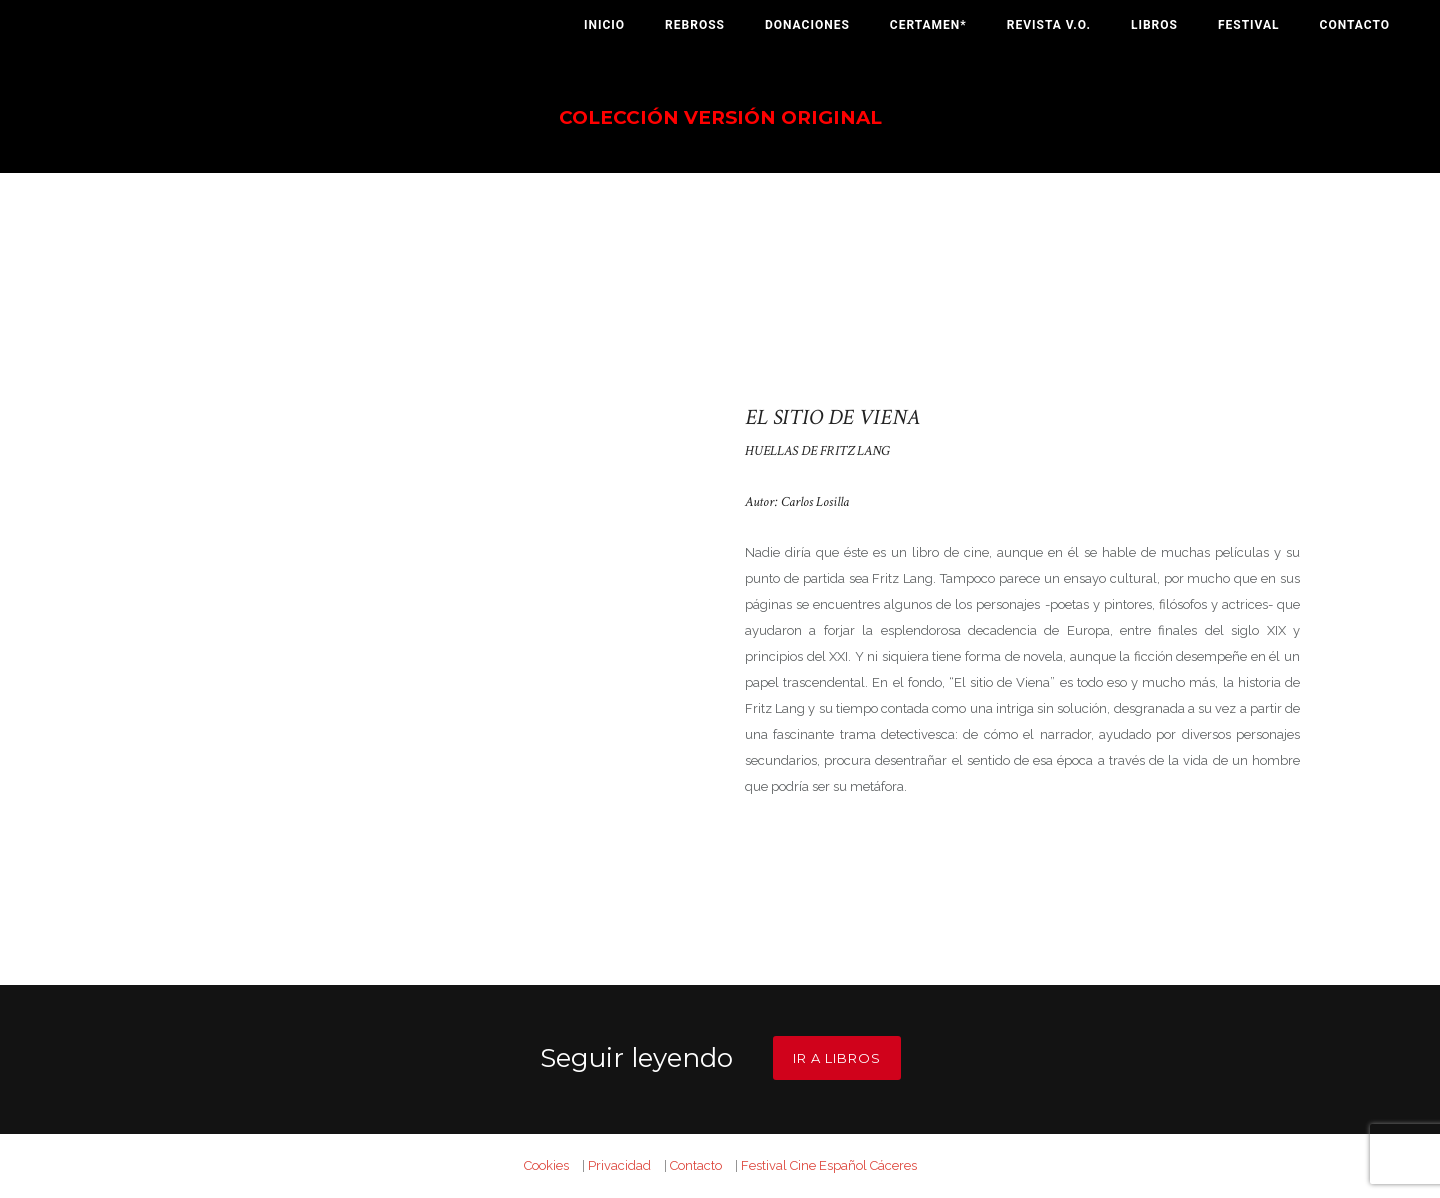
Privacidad (619, 1165)
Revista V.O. (1049, 25)
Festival (1249, 25)
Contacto (1355, 25)
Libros (1154, 25)
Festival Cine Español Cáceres (829, 1165)
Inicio (604, 25)
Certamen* (928, 25)
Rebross (695, 25)
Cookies (546, 1165)
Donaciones (807, 25)
